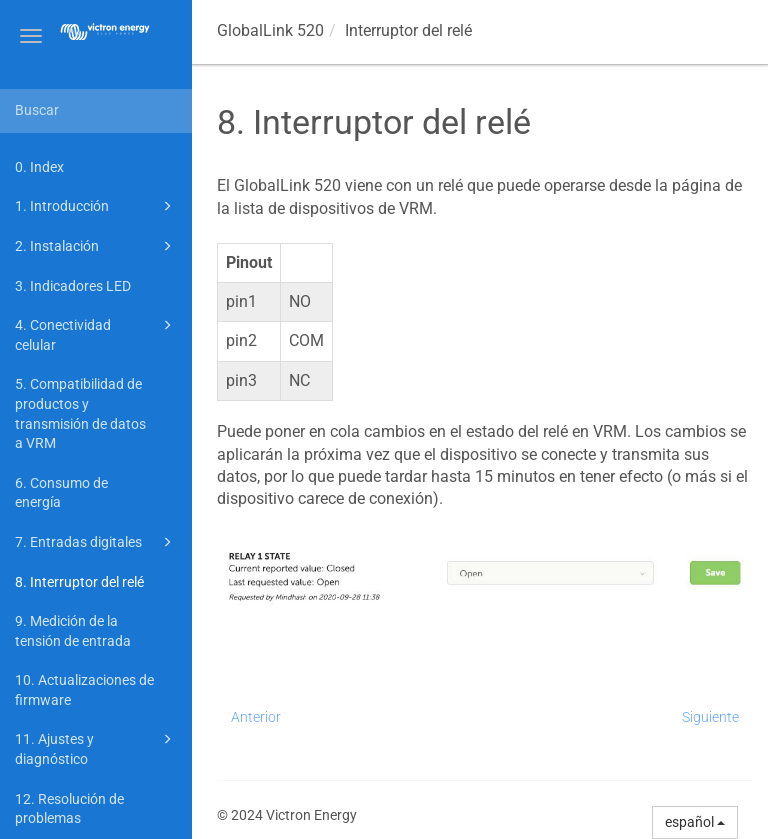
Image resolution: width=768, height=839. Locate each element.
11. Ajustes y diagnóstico (96, 747)
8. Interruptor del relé (79, 582)
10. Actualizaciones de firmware (84, 690)
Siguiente (710, 717)
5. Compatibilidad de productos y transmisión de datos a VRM (80, 413)
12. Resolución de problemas (69, 809)
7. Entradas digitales (96, 542)
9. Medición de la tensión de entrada (73, 631)
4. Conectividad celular (96, 333)
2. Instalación (96, 246)
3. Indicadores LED (73, 286)
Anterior (256, 717)
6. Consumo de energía (61, 493)
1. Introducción (96, 206)
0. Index (39, 167)
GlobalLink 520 (270, 30)
